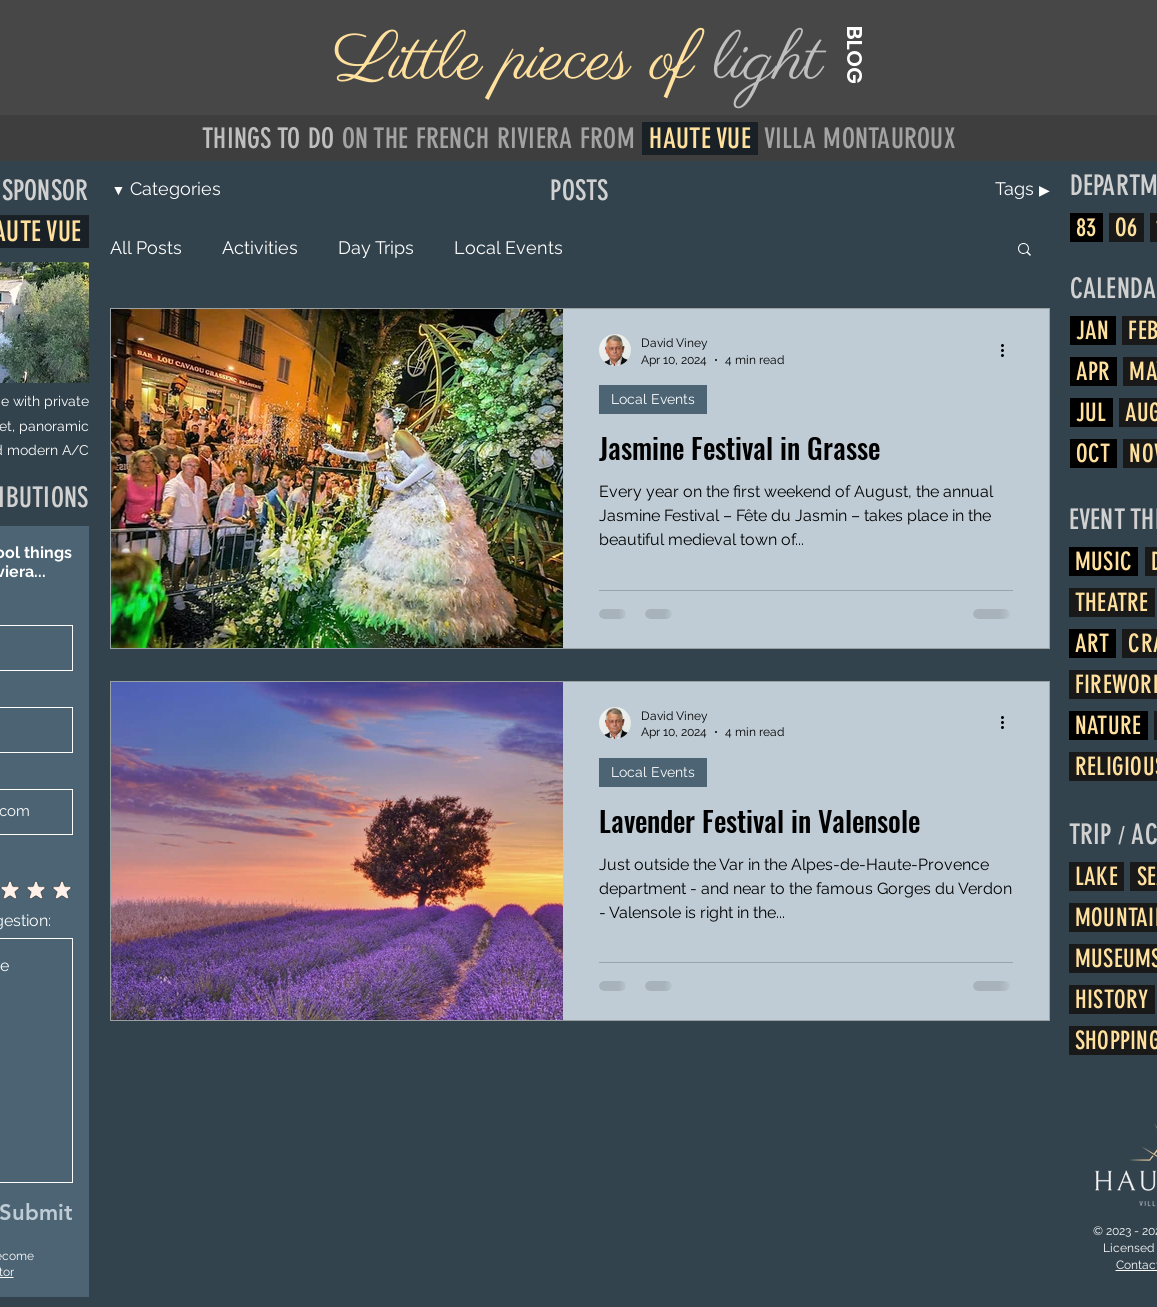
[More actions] (1010, 350)
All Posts (146, 247)
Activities (260, 247)
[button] (1024, 250)
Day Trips (376, 247)
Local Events (508, 247)
